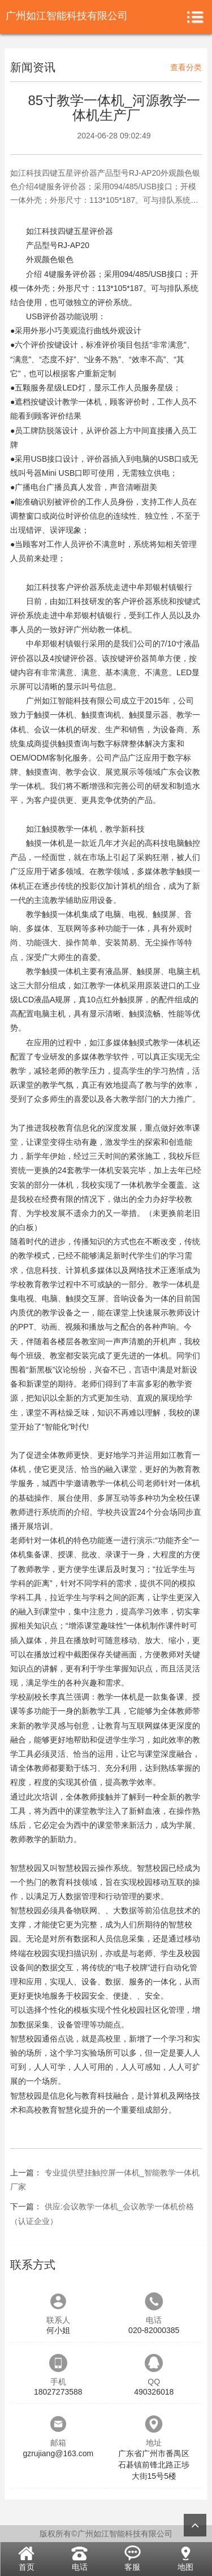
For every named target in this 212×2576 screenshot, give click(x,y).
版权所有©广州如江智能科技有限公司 (106, 2533)
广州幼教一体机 (101, 629)
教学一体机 (82, 401)
